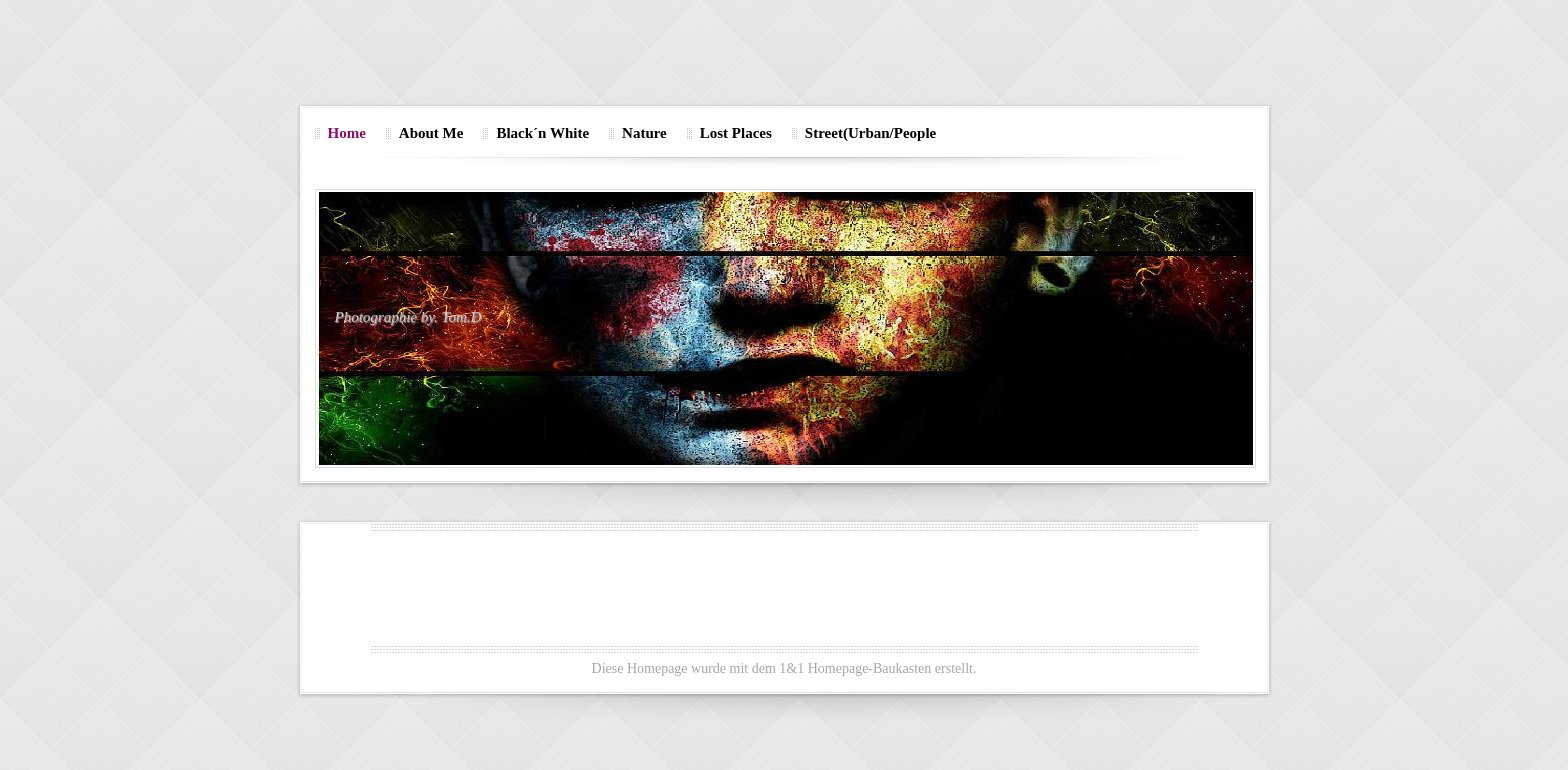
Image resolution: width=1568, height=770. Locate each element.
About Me (431, 133)
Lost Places (736, 133)
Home (347, 133)
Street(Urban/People (870, 133)
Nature (644, 133)
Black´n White (542, 133)
